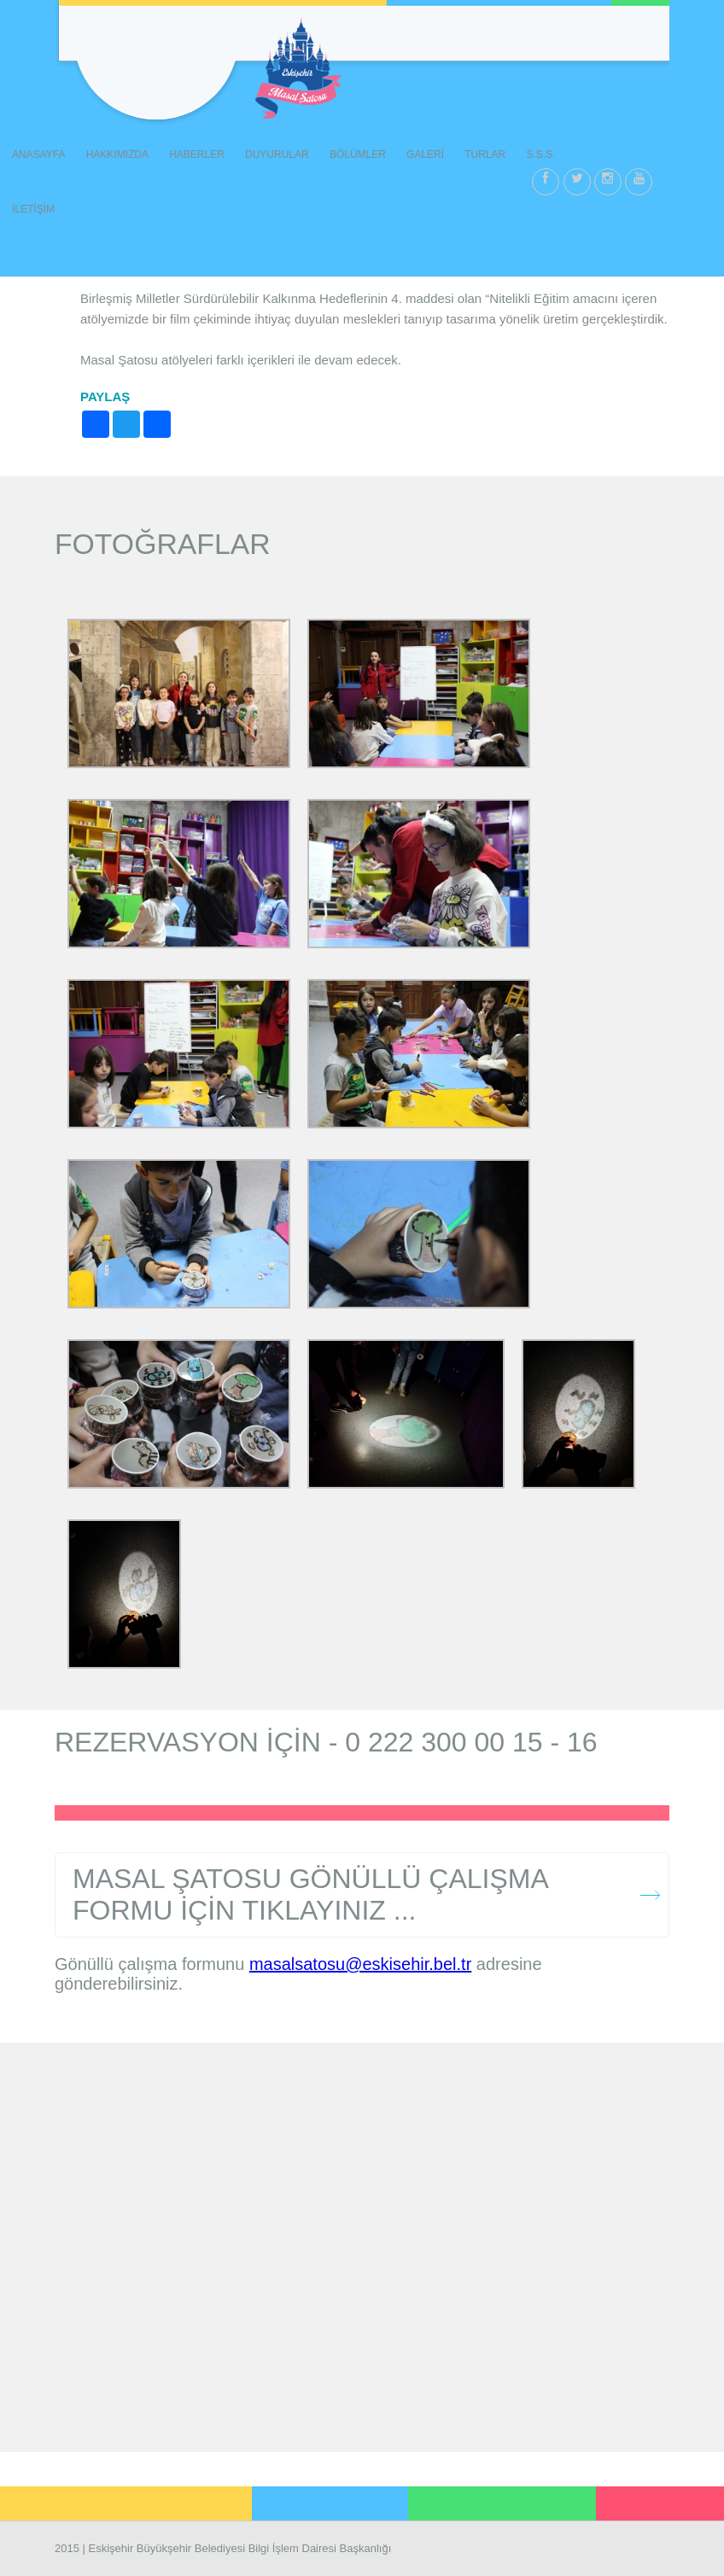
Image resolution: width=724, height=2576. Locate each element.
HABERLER (197, 154)
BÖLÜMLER (358, 154)
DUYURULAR (277, 154)
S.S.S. (540, 154)
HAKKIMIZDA (117, 154)
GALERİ (425, 154)
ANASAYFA (38, 154)
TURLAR (484, 154)
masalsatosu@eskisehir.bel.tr (360, 1964)
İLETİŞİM (33, 209)
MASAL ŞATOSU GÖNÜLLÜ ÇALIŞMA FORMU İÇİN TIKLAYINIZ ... (311, 1894)
